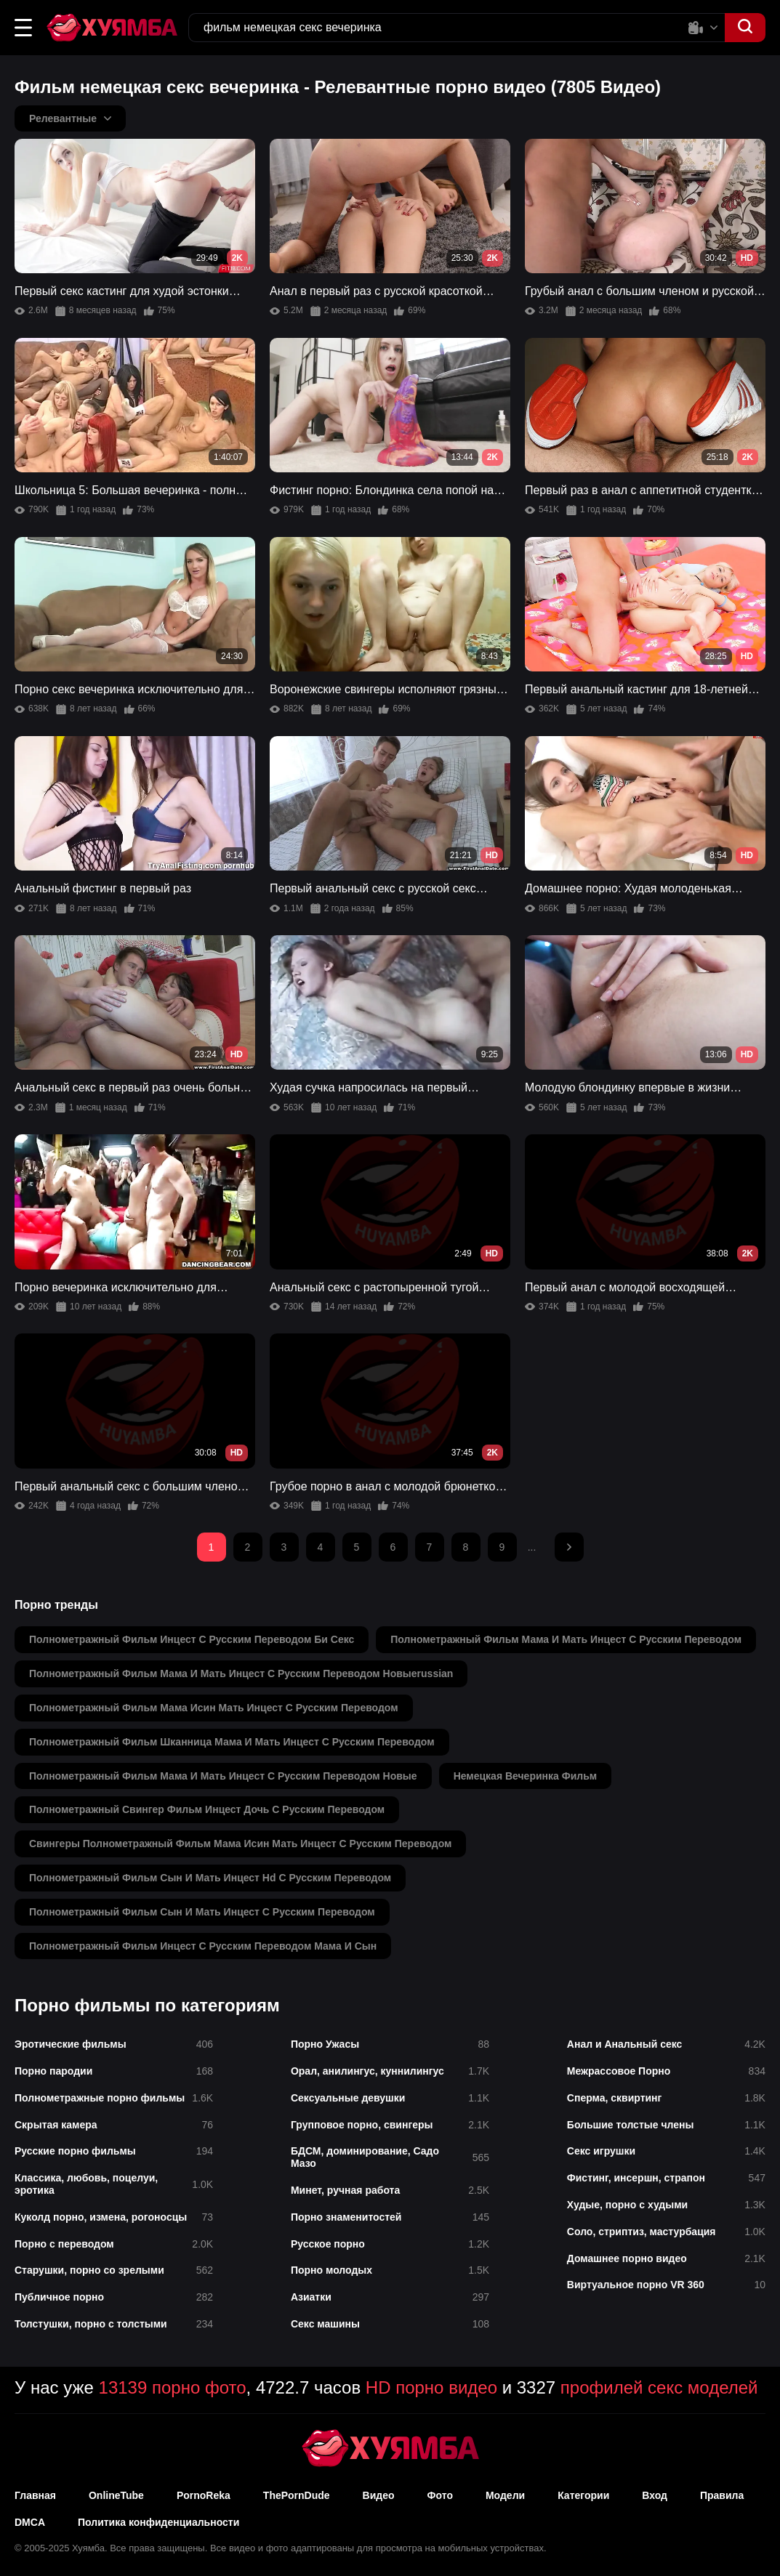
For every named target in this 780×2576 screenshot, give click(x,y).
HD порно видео (431, 2387)
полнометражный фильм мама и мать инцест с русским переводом (565, 1639)
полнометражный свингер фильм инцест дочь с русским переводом (207, 1809)
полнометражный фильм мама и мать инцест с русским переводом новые (223, 1776)
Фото (440, 2495)
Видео (379, 2495)
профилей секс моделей (659, 2387)
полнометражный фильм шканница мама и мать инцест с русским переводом (232, 1742)
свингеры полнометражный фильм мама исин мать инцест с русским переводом (240, 1843)
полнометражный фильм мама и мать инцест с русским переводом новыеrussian (241, 1673)
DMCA (30, 2522)
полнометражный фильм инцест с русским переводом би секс (191, 1639)
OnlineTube (116, 2495)
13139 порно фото (172, 2387)
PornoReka (203, 2495)
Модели (505, 2495)
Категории (583, 2495)
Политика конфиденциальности (158, 2522)
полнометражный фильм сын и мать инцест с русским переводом (202, 1912)
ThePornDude (296, 2495)
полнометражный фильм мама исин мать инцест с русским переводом (213, 1707)
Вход (654, 2495)
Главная (35, 2495)
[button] (23, 27)
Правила (722, 2495)
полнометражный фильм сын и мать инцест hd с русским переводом (210, 1877)
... (532, 1547)
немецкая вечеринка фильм (525, 1776)
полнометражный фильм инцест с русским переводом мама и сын (203, 1946)
